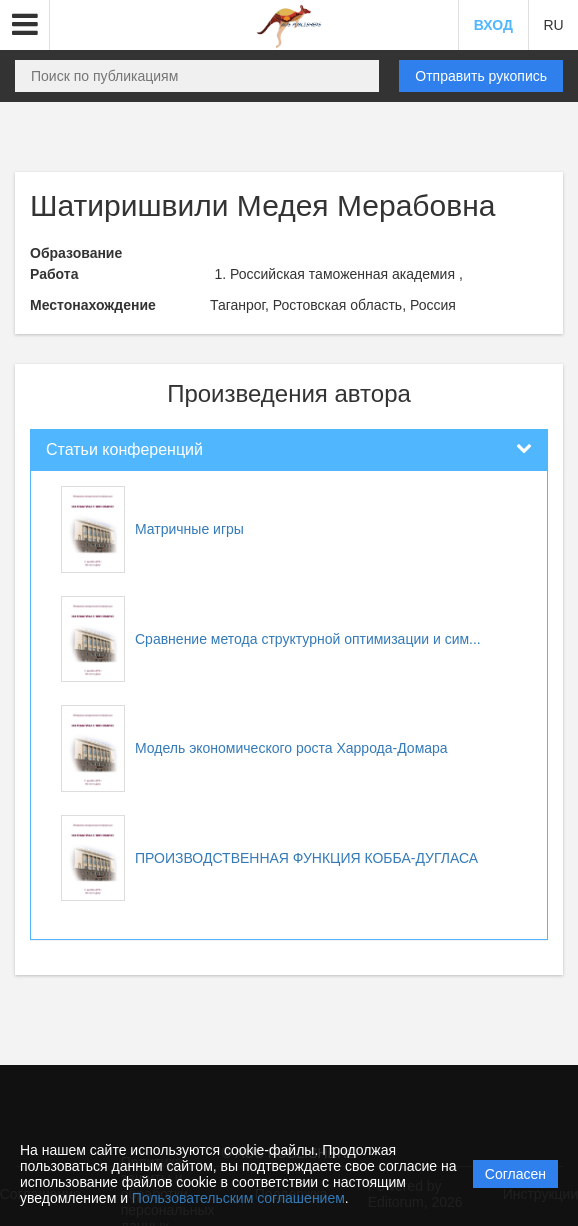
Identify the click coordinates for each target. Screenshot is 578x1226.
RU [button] (553, 25)
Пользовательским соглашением (238, 1198)
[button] (25, 25)
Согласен (515, 1174)
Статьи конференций (124, 449)
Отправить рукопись (481, 76)
